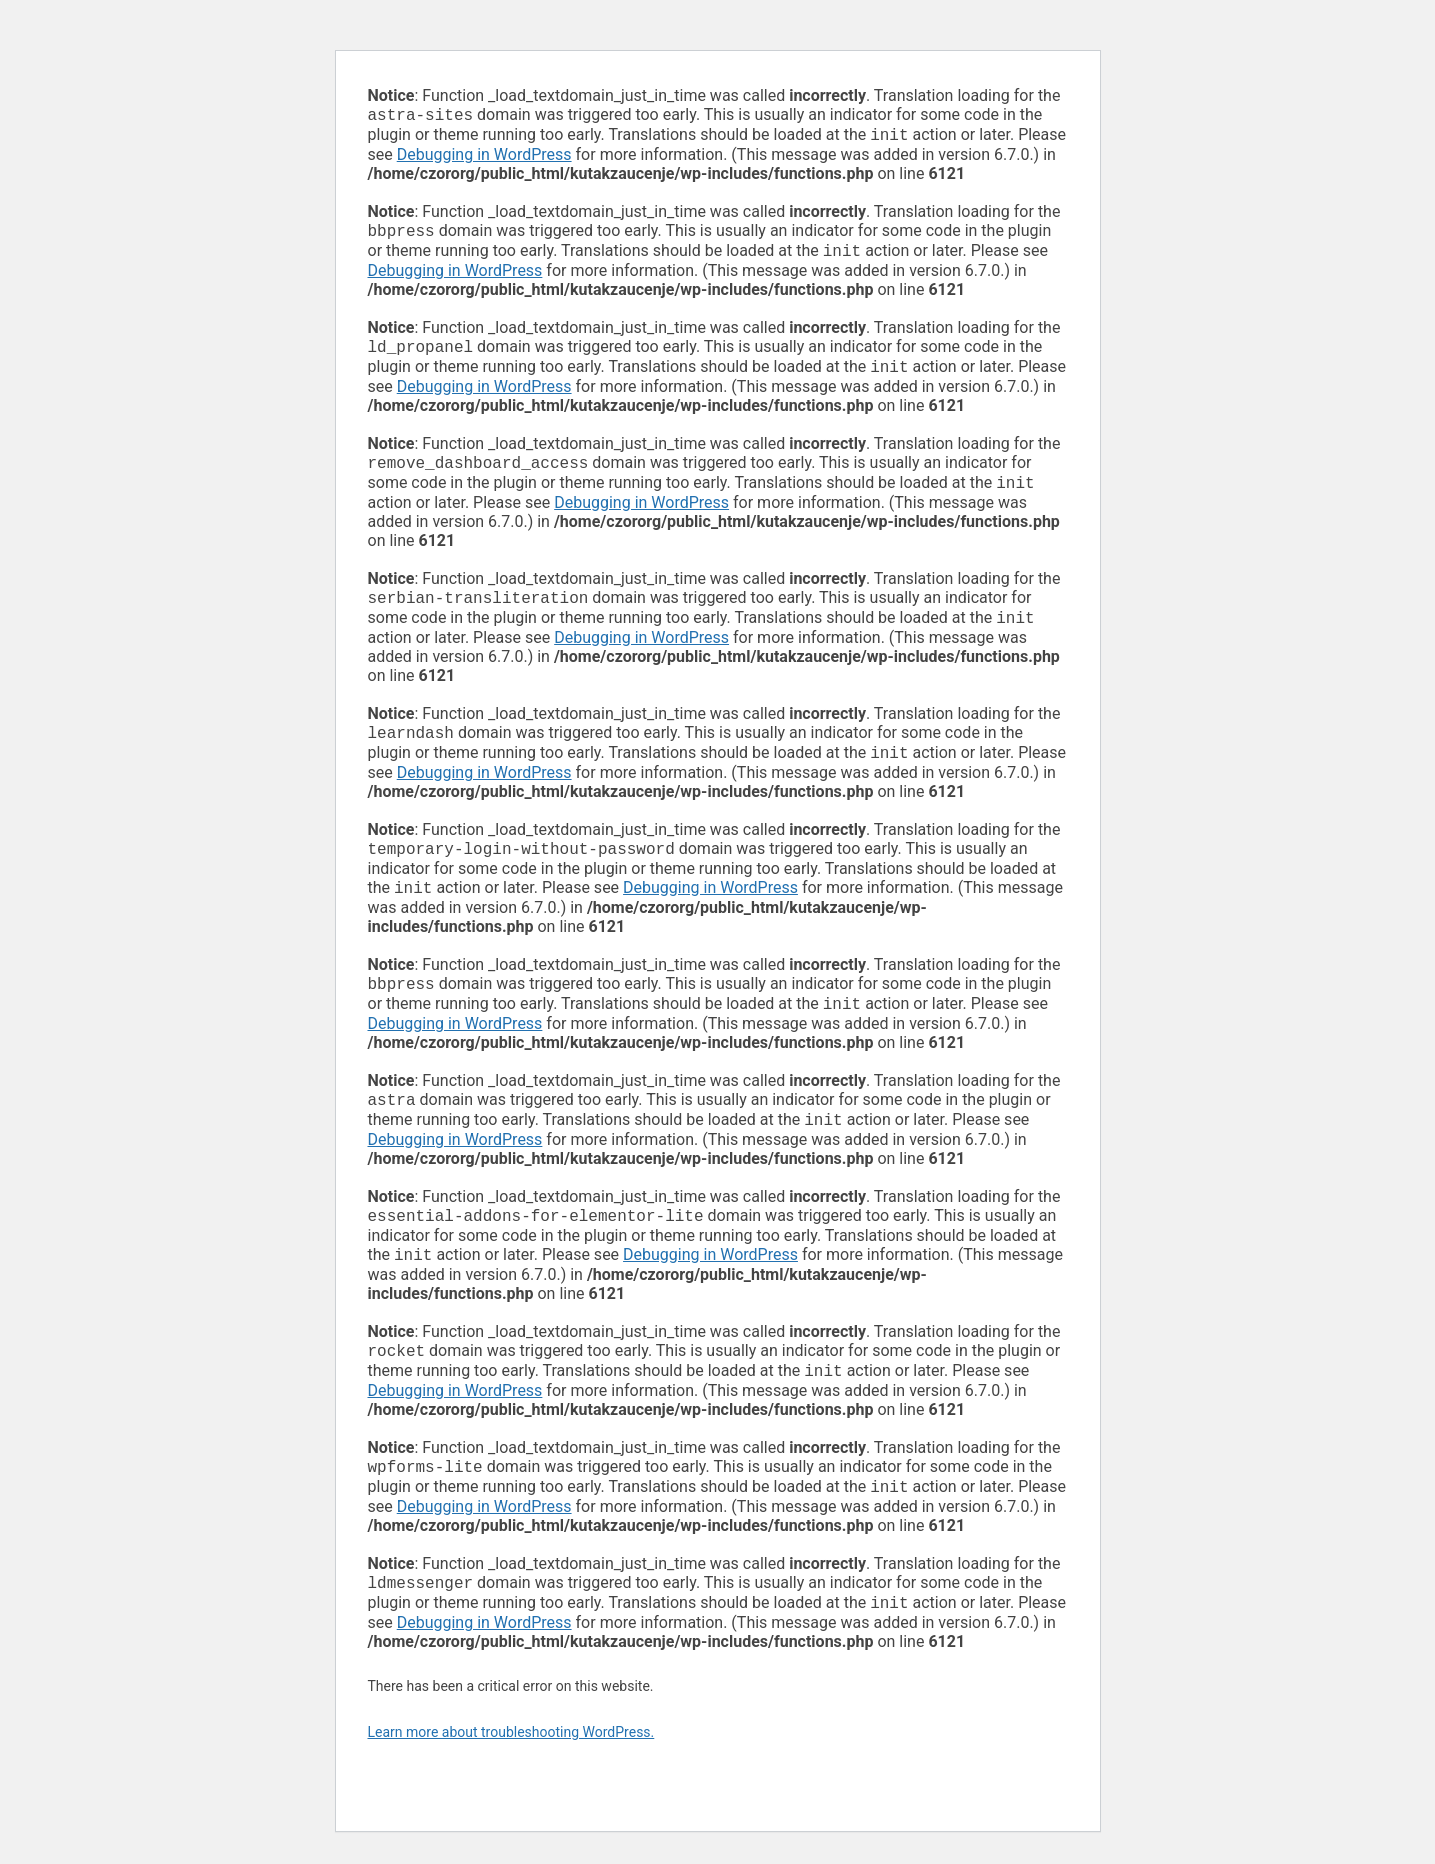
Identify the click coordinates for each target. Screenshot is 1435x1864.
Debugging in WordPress (484, 158)
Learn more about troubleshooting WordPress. (511, 1784)
